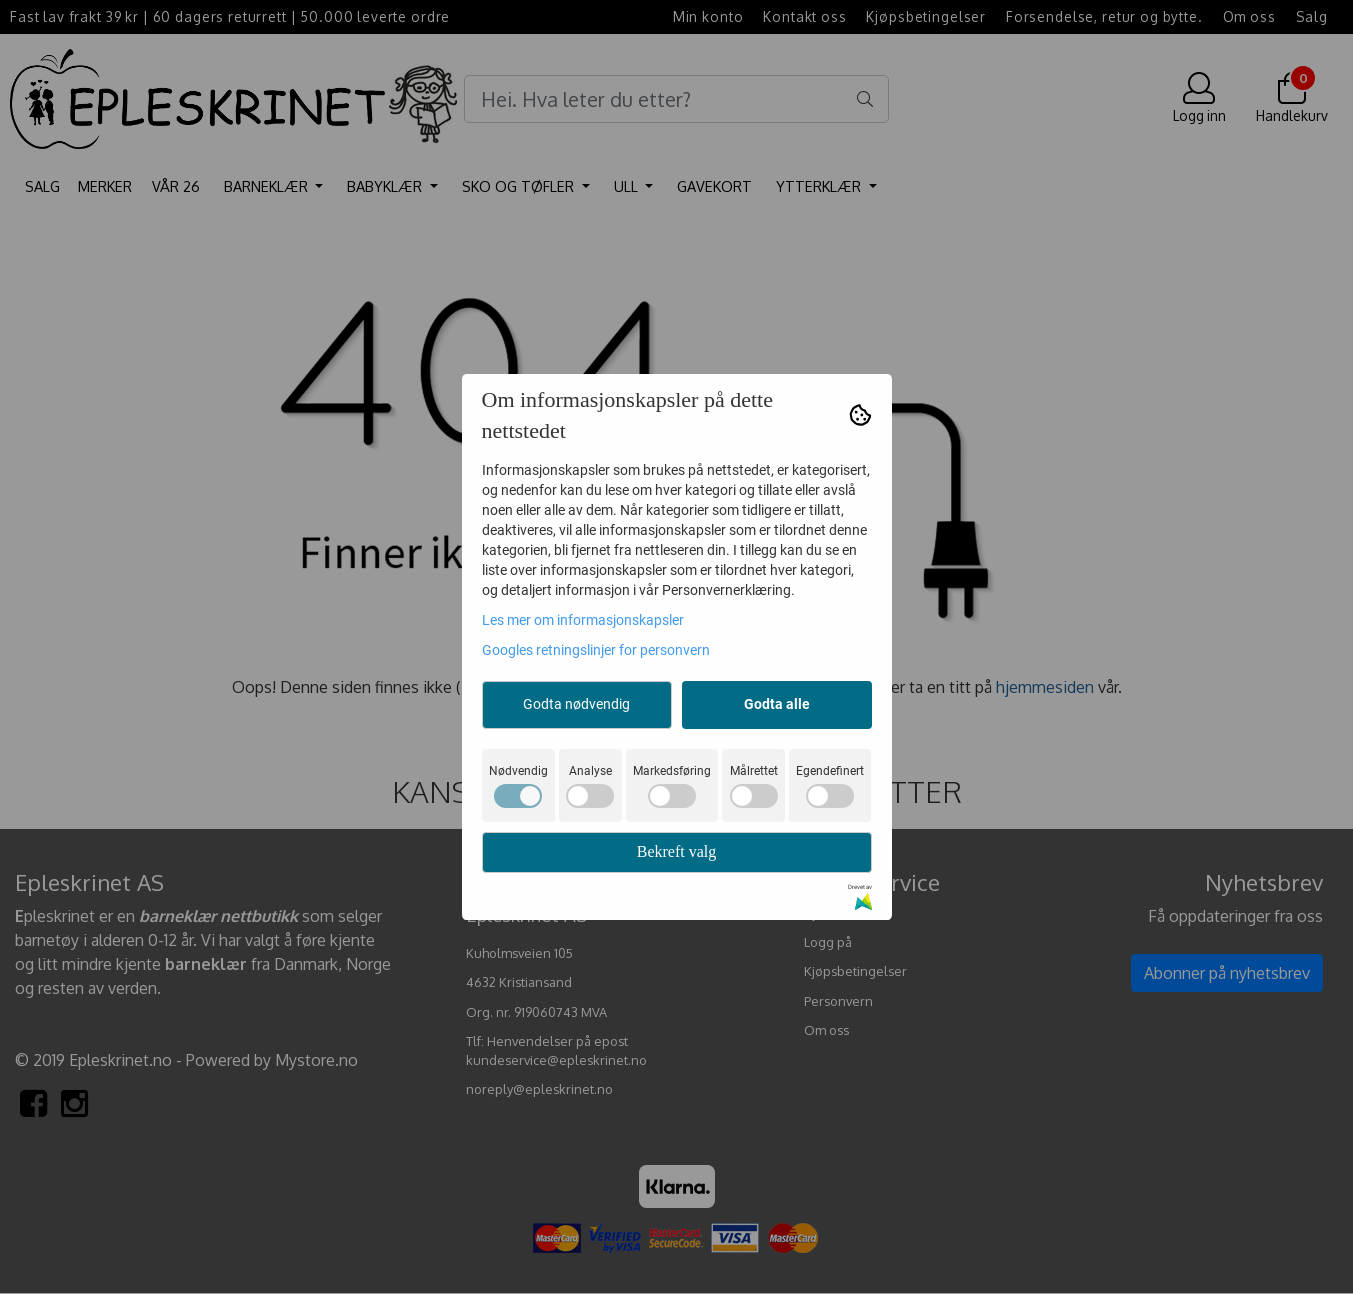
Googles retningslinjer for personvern (596, 650)
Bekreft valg (677, 851)
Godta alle (777, 704)
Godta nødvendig (576, 704)
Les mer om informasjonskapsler (583, 620)
